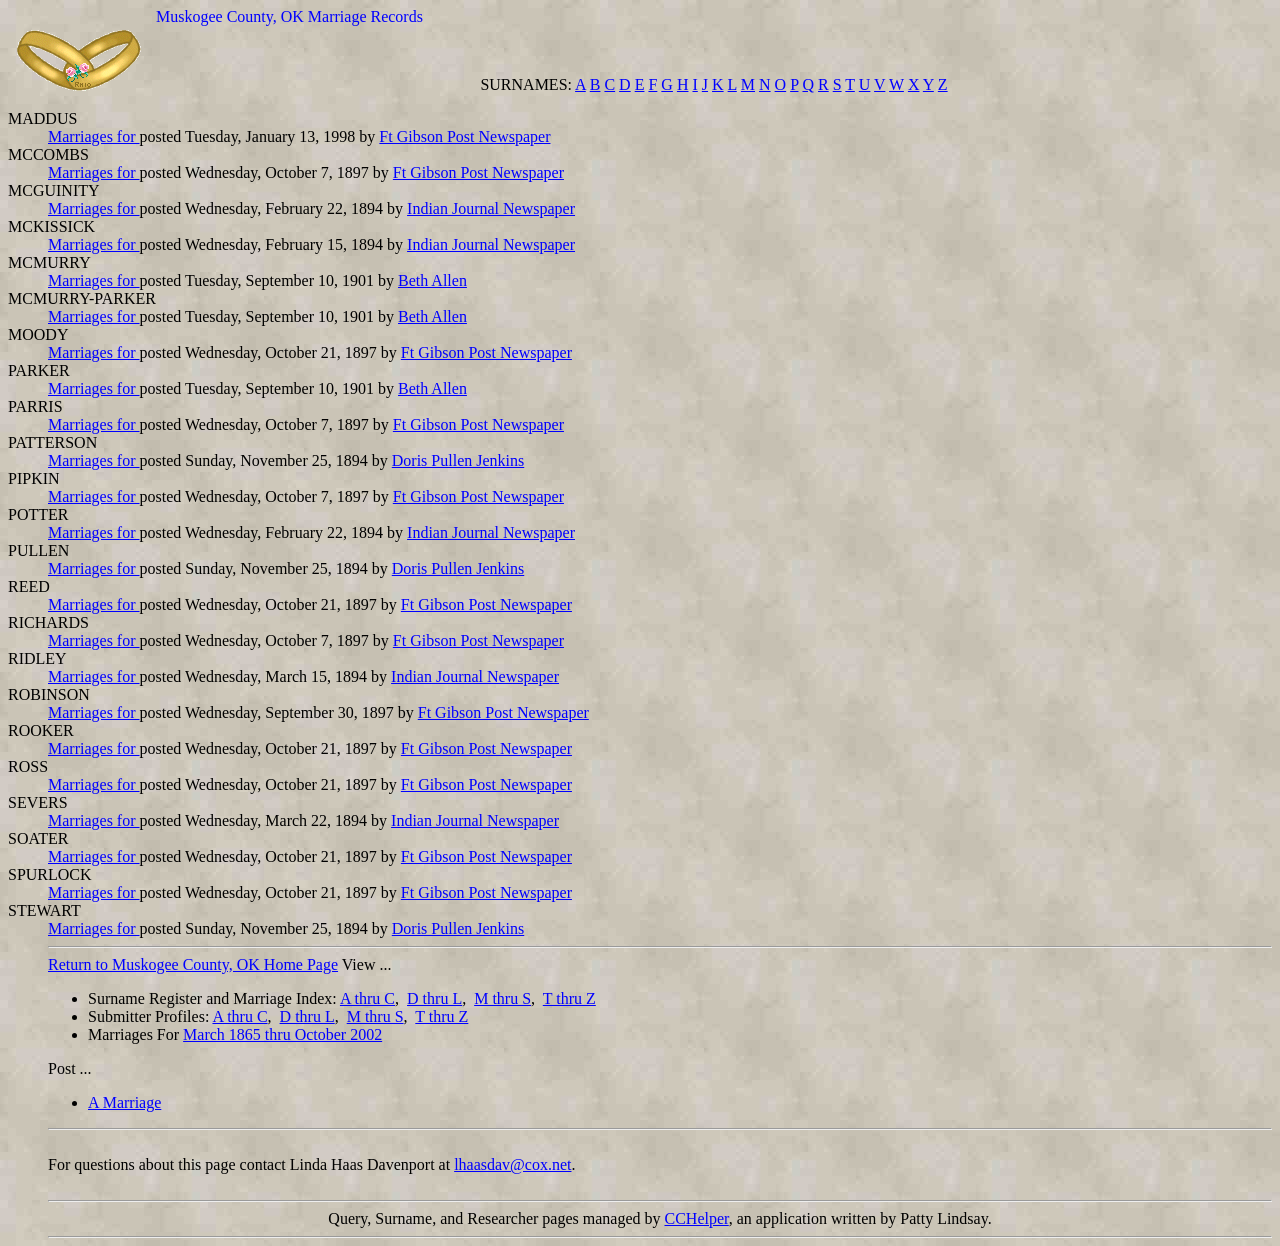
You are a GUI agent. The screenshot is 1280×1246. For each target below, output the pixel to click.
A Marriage (124, 1102)
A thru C (367, 998)
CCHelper (697, 1218)
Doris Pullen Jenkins (458, 460)
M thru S (502, 998)
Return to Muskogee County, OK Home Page (193, 964)
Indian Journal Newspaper (491, 208)
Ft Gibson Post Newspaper (464, 136)
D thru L (434, 998)
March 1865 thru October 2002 (282, 1034)
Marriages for (94, 136)
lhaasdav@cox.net (512, 1164)
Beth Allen (432, 280)
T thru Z (569, 998)
